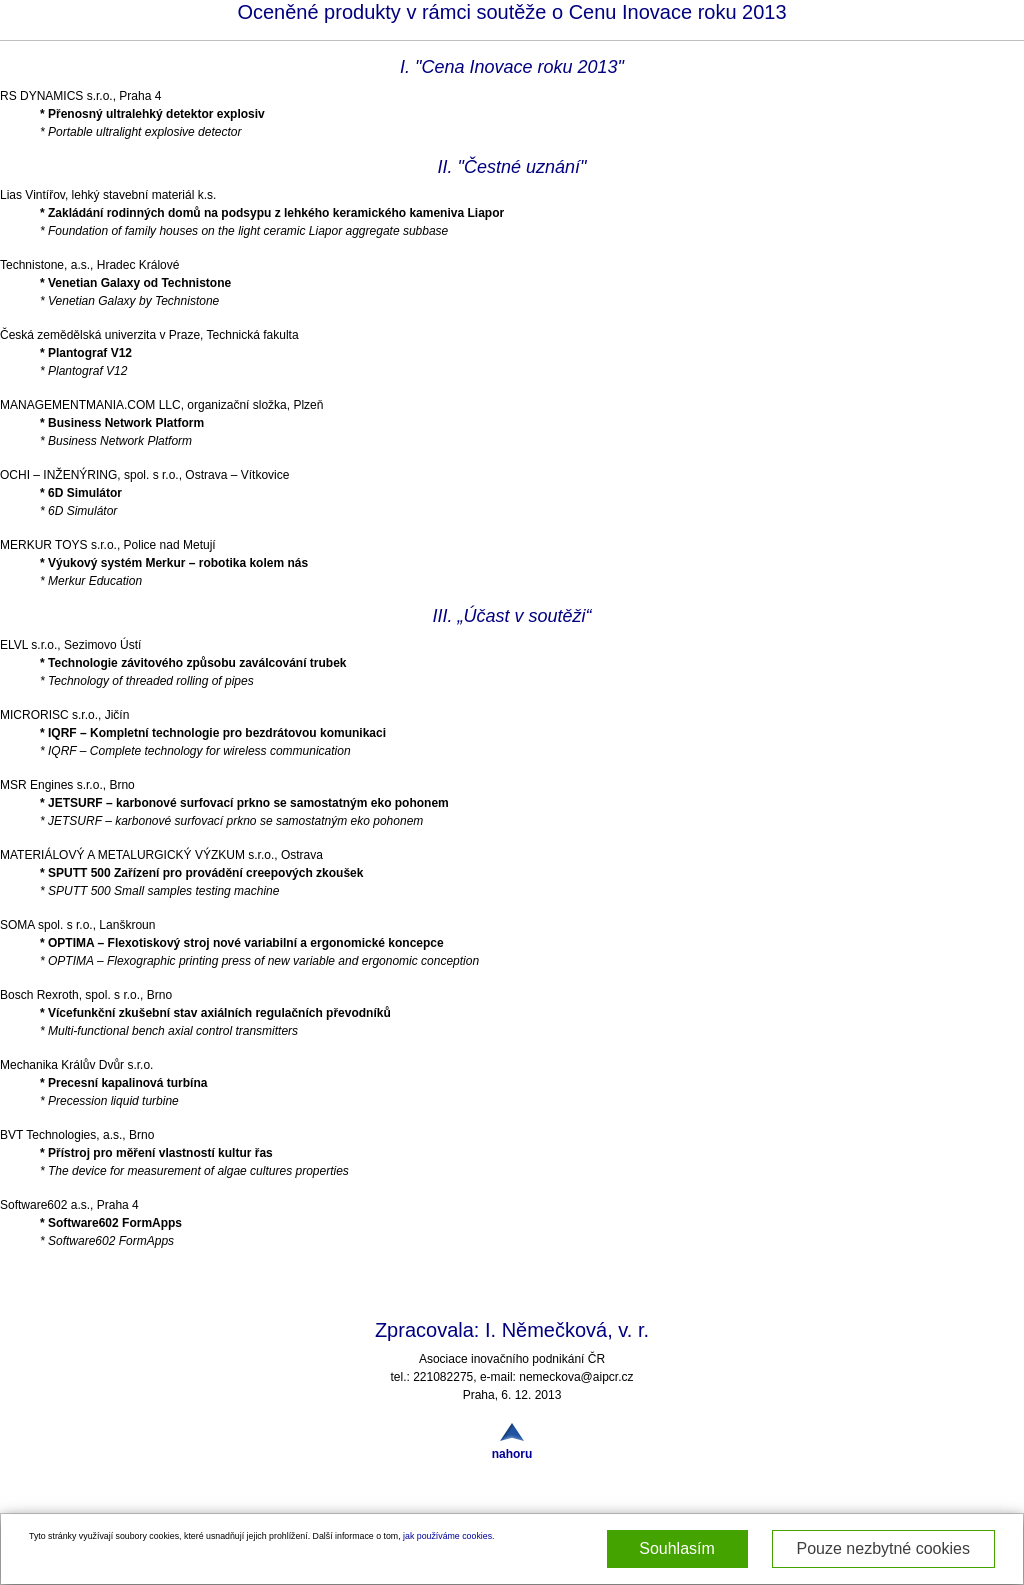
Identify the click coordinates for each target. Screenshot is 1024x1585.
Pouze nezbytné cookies (883, 1548)
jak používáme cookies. (448, 1536)
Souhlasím (677, 1548)
